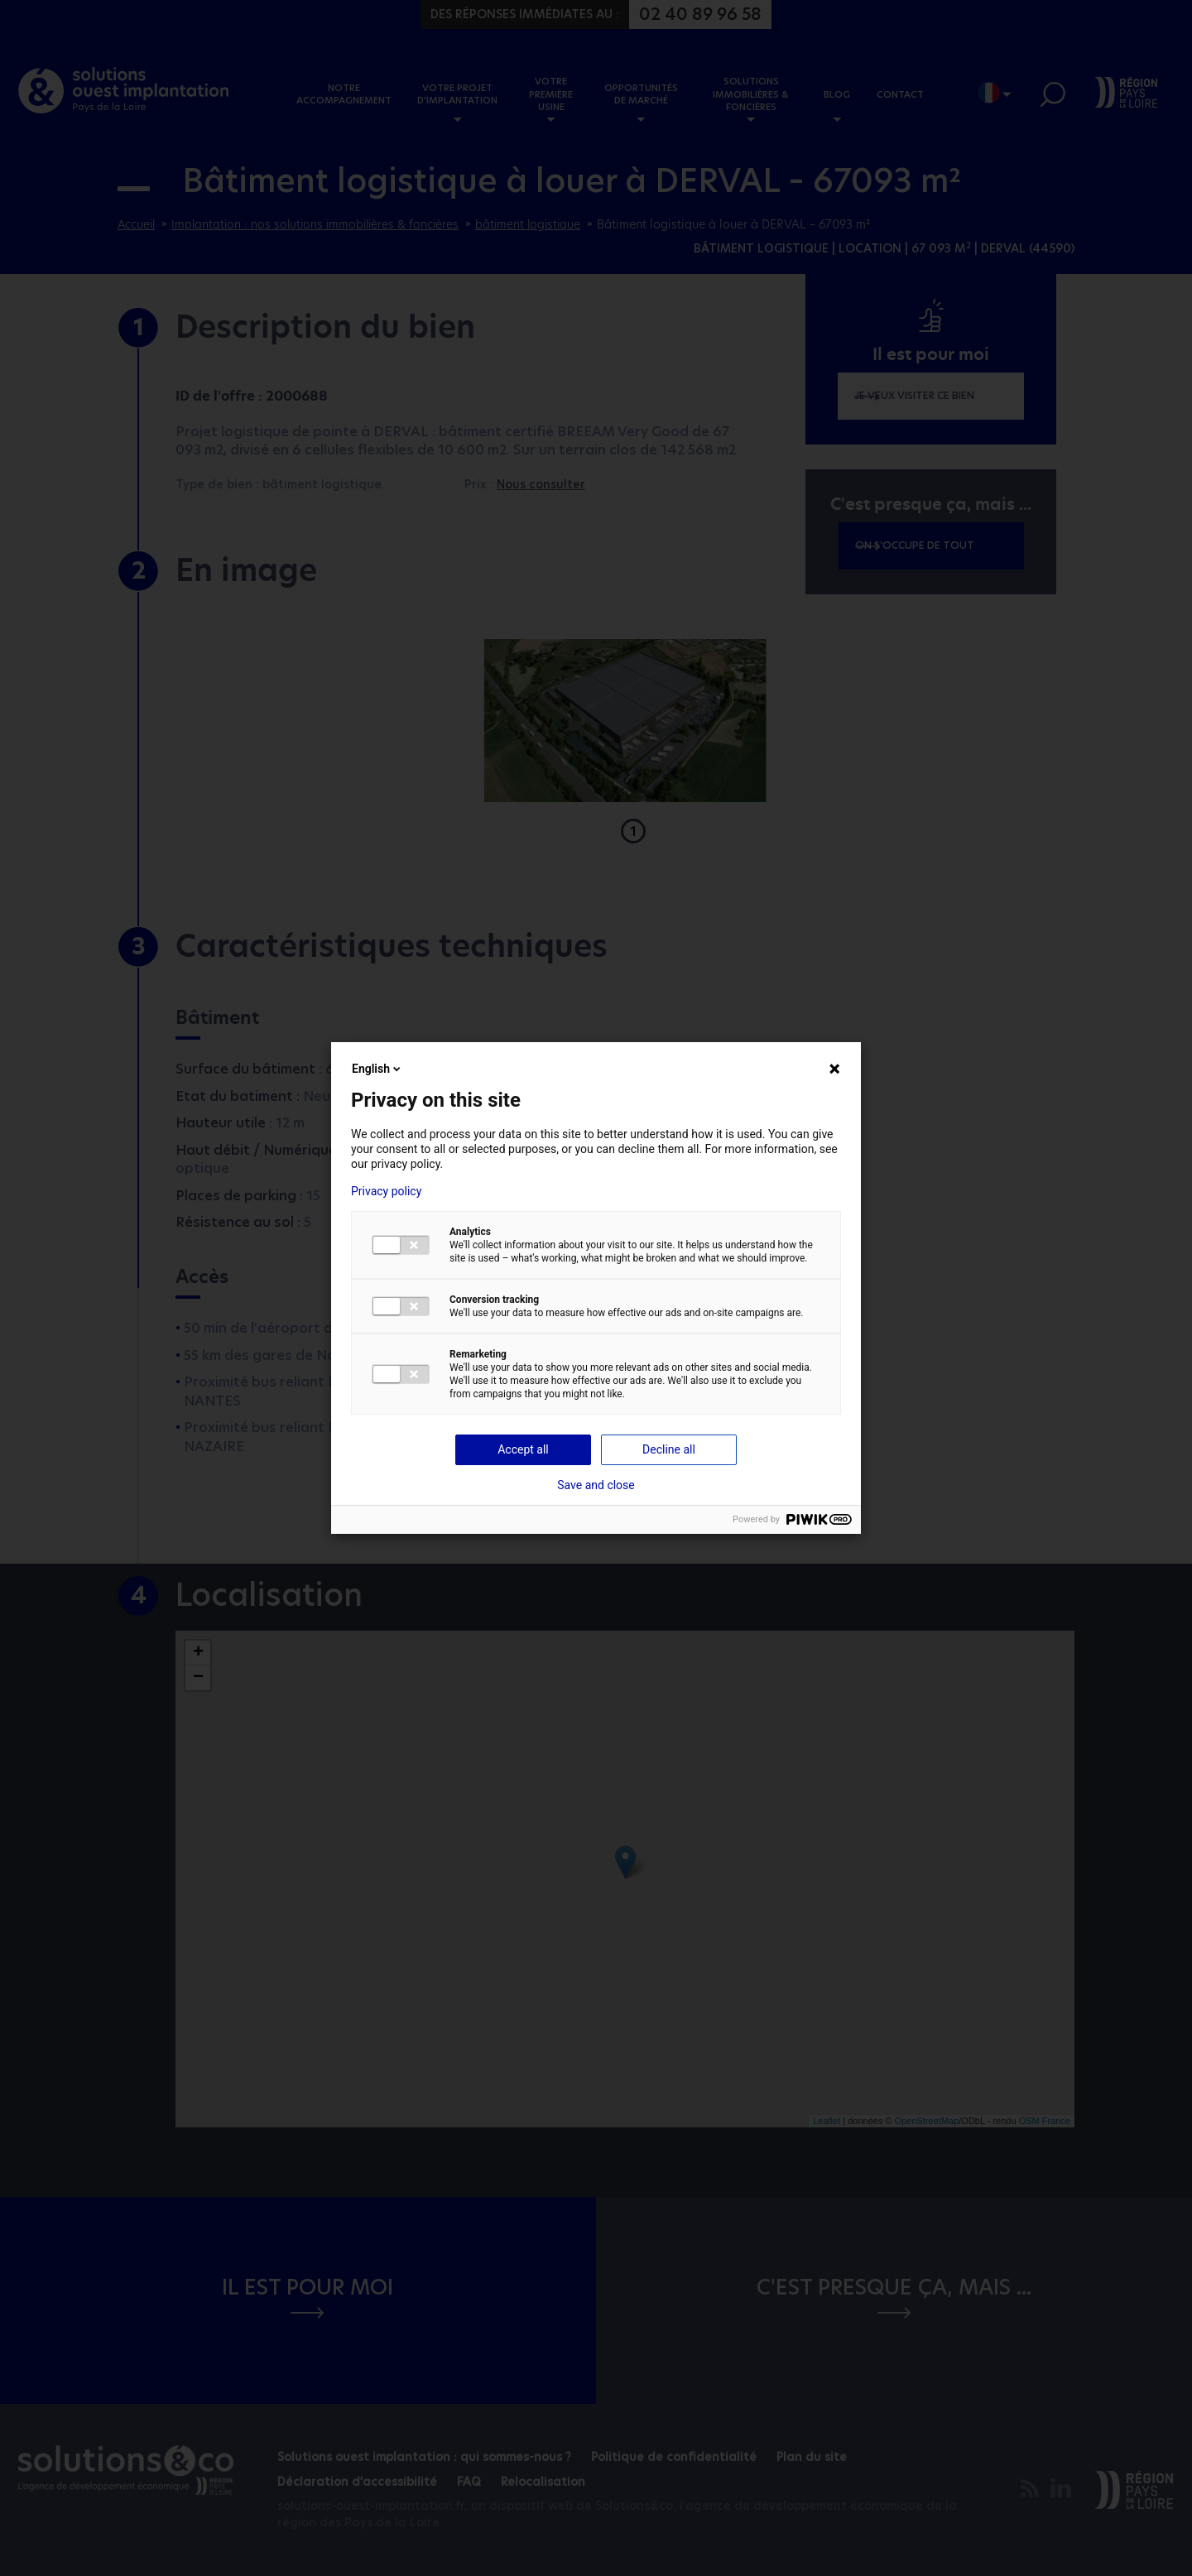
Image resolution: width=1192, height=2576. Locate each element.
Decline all (668, 1449)
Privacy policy (386, 1191)
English (377, 1068)
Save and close (596, 1485)
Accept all (523, 1449)
